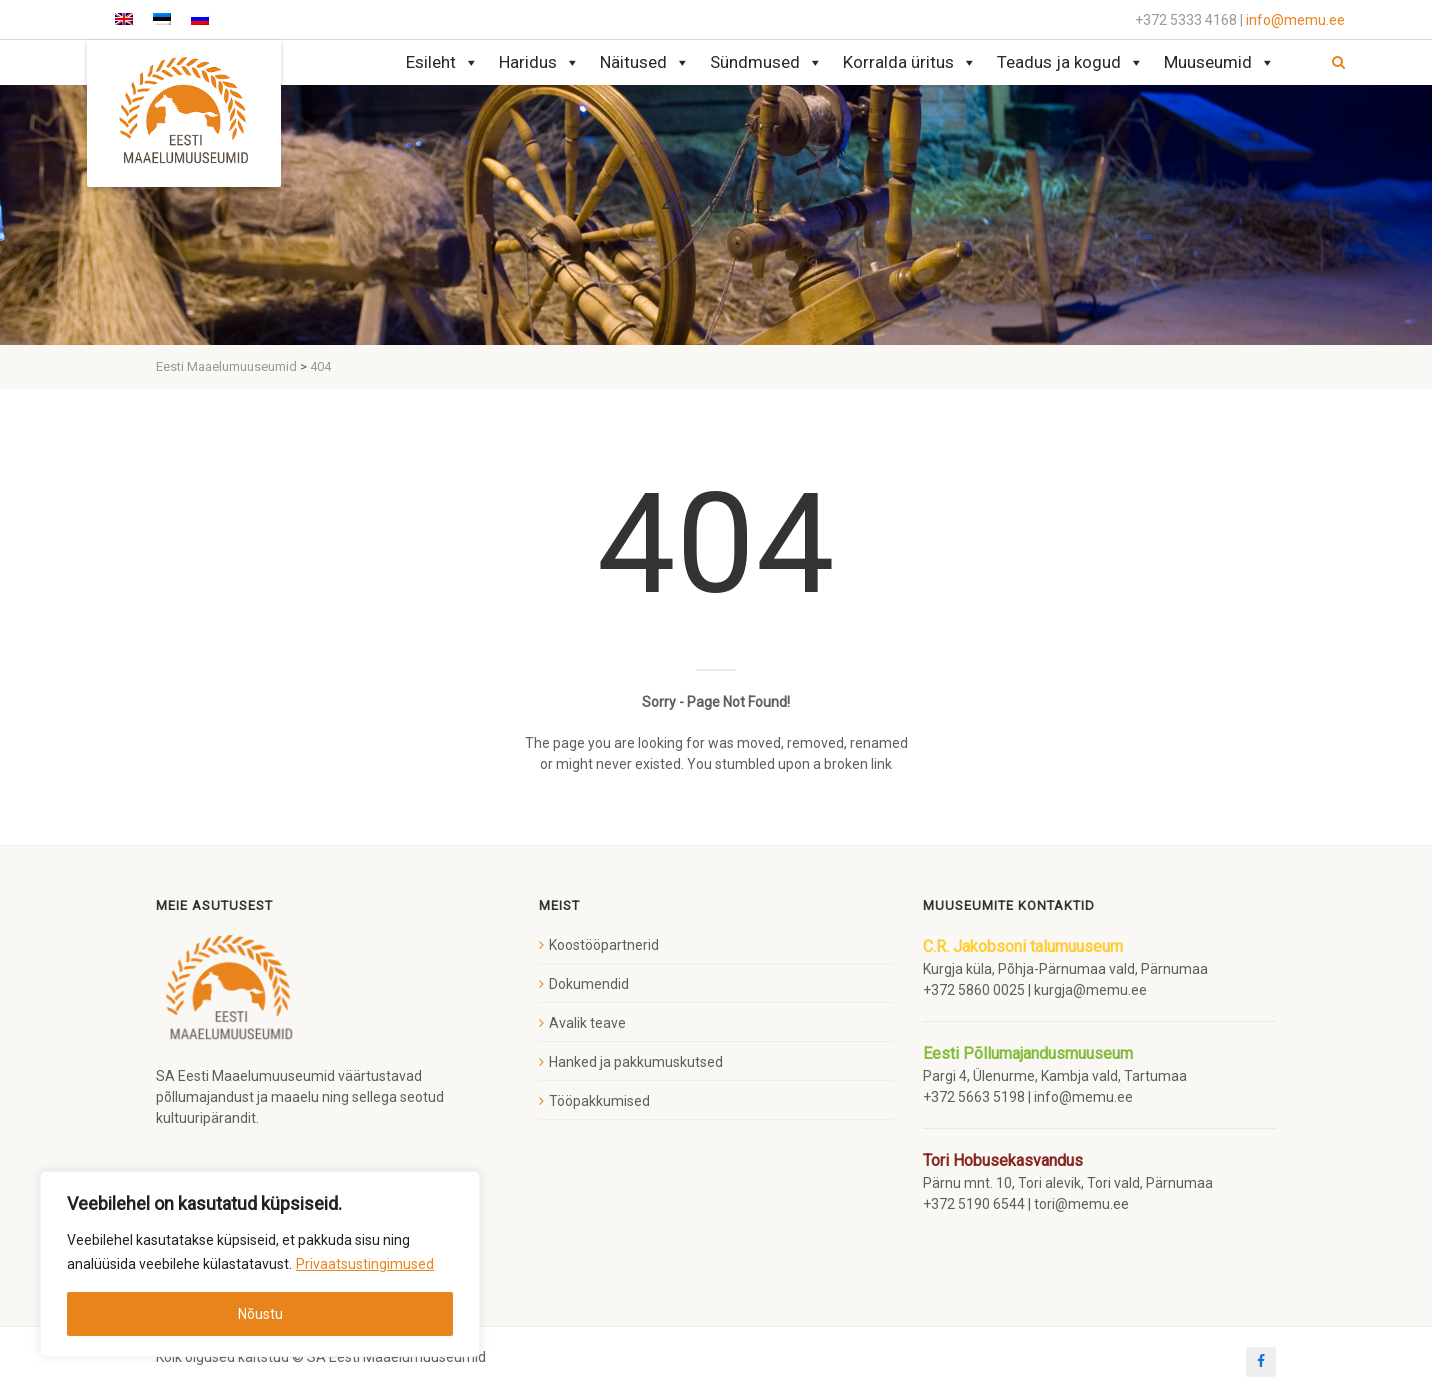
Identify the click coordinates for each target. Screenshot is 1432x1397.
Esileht (442, 62)
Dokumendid (589, 984)
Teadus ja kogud (1070, 62)
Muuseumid (1219, 62)
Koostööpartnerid (604, 945)
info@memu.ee (1295, 20)
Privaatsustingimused (365, 1264)
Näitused (645, 62)
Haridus (539, 62)
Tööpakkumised (599, 1101)
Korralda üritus (910, 62)
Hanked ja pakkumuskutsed (636, 1062)
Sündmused (766, 62)
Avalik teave (587, 1023)
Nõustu (260, 1314)
